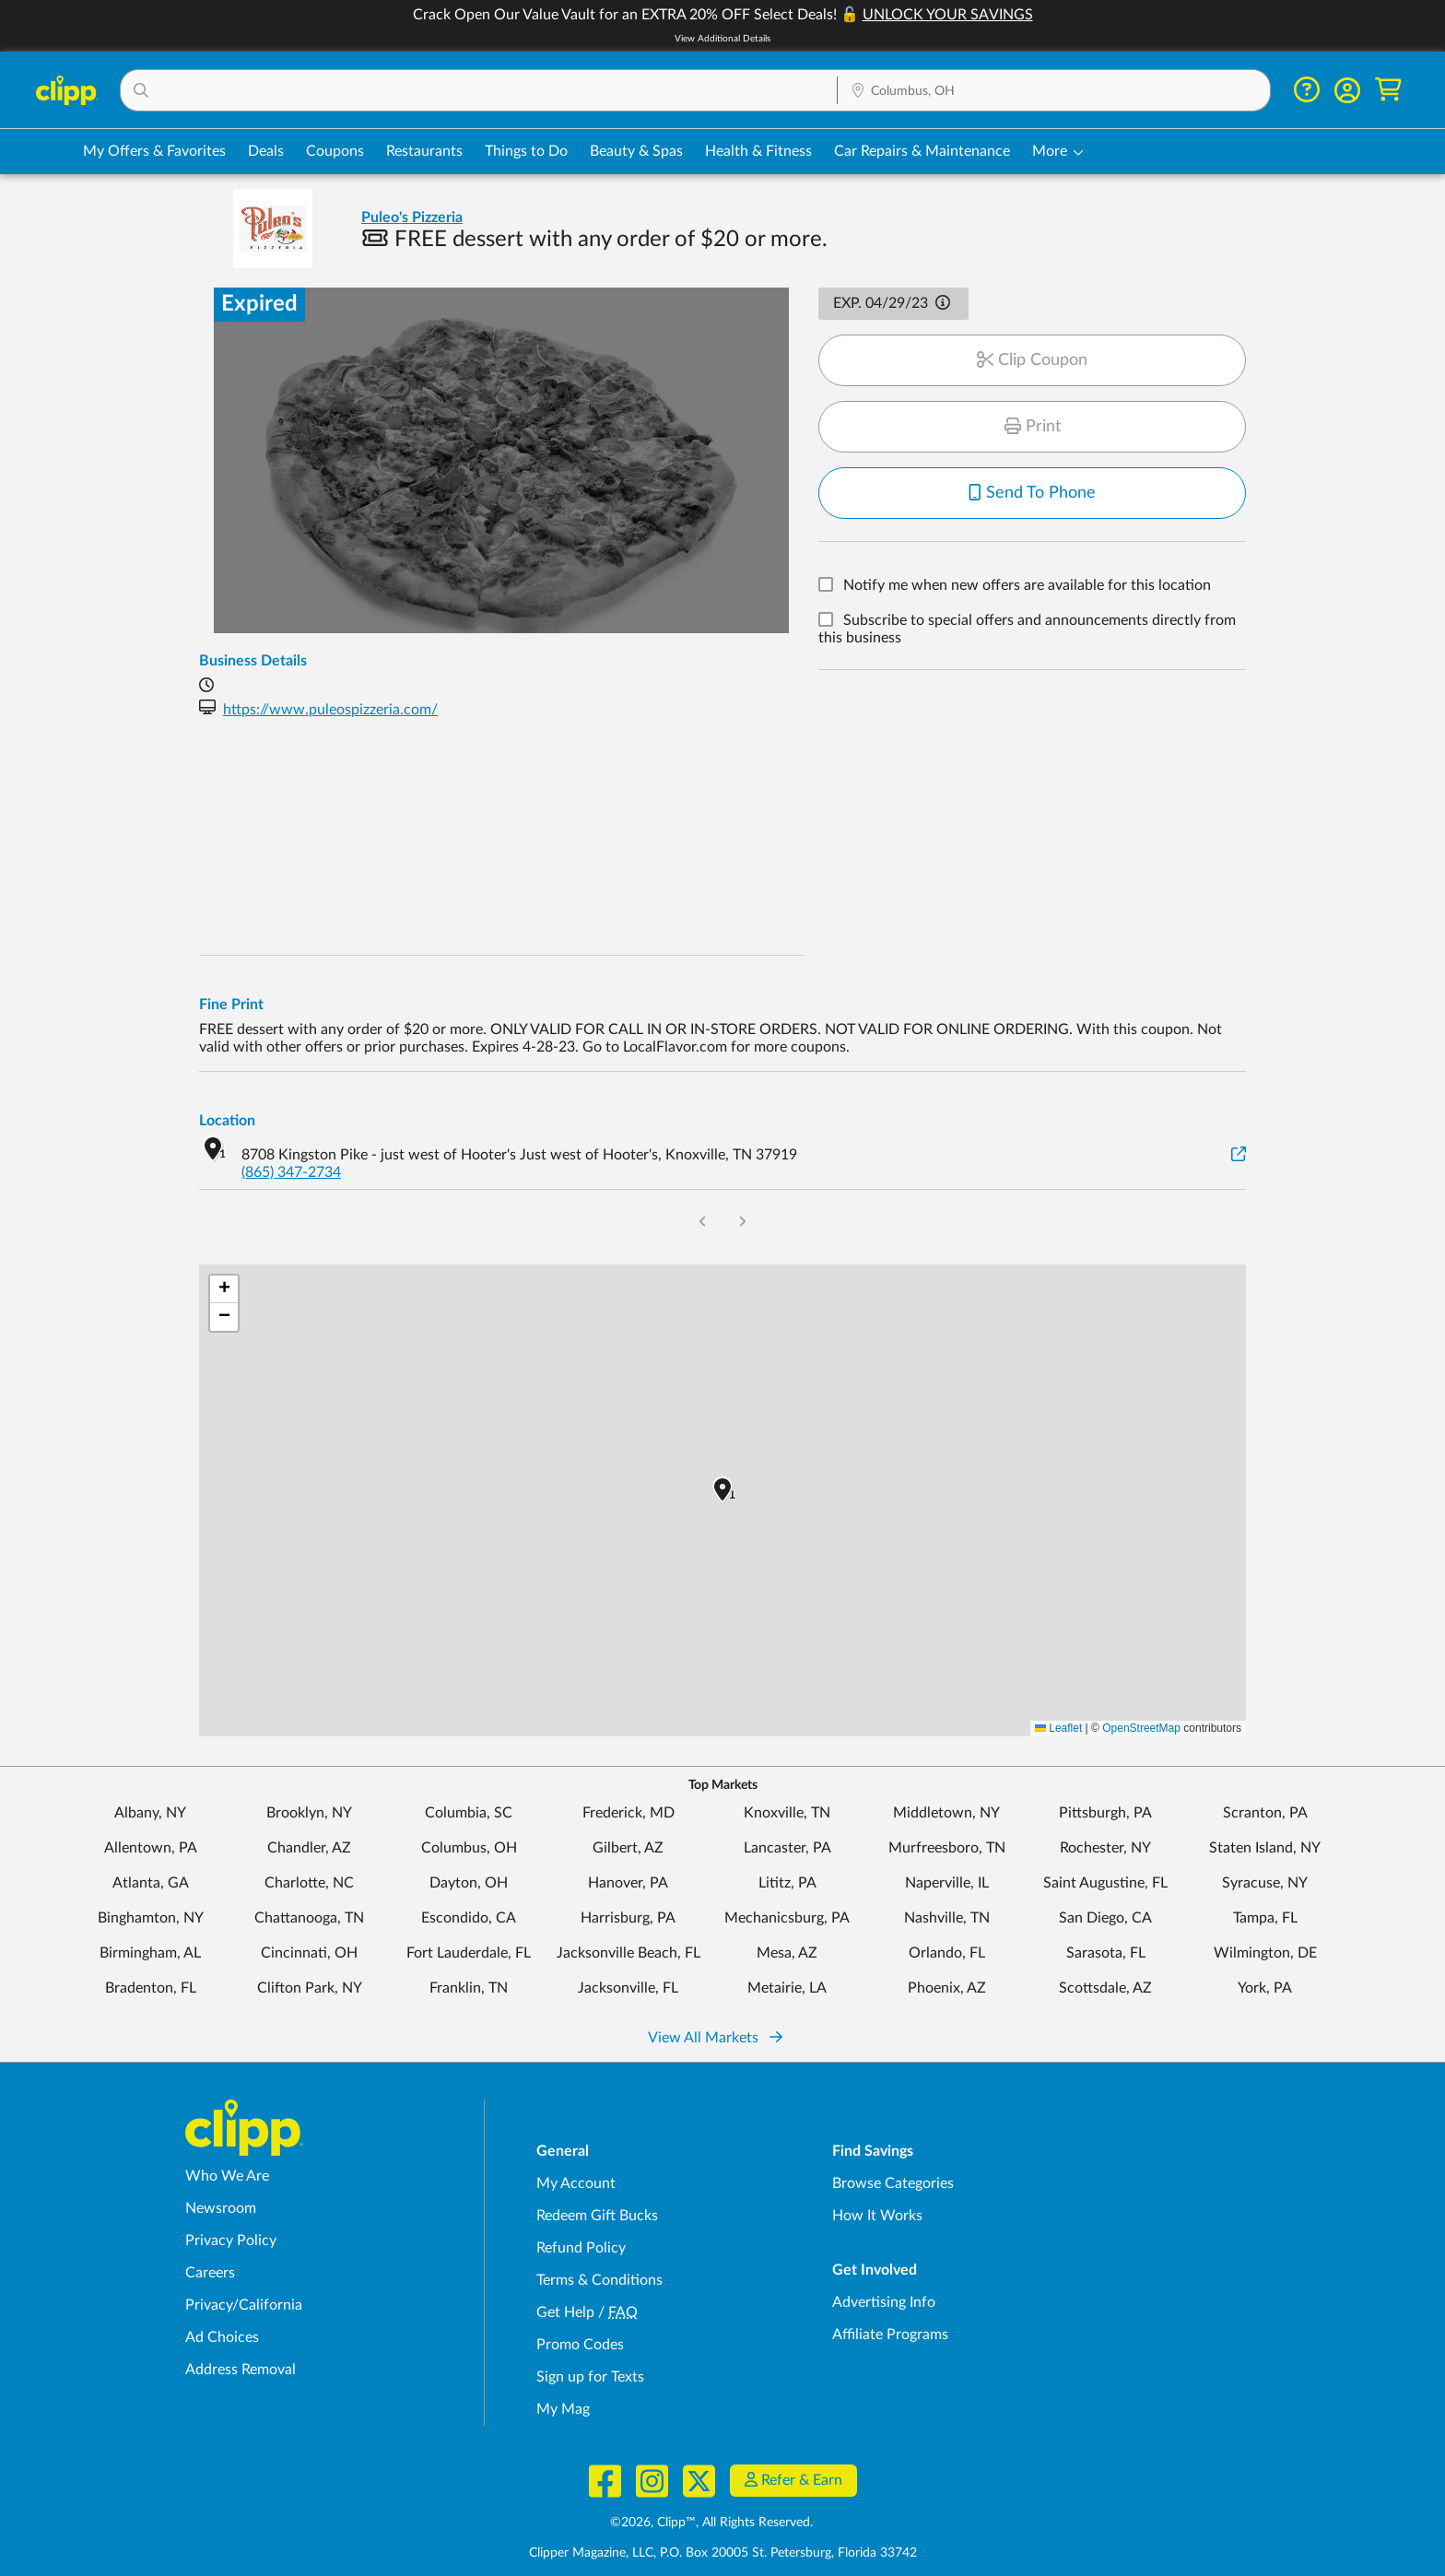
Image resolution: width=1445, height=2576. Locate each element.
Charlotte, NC (309, 1883)
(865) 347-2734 (291, 1172)
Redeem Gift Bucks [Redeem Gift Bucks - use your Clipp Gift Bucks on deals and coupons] (597, 2215)
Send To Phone (1032, 493)
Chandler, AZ (309, 1848)
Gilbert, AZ (628, 1848)
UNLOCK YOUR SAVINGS (948, 14)
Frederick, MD (628, 1813)
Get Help (565, 2312)
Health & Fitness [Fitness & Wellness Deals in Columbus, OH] (758, 151)
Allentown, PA (150, 1848)
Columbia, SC (468, 1813)
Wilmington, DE (1265, 1953)
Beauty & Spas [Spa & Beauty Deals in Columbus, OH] (636, 151)
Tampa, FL (1265, 1918)
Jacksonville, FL (628, 1988)
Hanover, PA (628, 1883)
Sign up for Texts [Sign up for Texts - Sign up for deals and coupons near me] (590, 2377)
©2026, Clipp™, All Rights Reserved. (711, 2522)
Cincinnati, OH (309, 1953)
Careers (210, 2272)
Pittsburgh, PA (1105, 1813)
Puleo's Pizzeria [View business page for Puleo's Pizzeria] (412, 217)
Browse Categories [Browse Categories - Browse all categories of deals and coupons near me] (893, 2183)
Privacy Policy (230, 2240)
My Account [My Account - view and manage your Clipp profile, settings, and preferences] (576, 2183)
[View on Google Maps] (1238, 1155)
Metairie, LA (787, 1988)
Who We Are (227, 2176)
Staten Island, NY (1265, 1848)
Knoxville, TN (787, 1813)
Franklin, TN (468, 1988)
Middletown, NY (946, 1813)
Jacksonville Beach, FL (628, 1953)
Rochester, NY (1105, 1848)
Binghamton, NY (151, 1918)
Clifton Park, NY (309, 1988)
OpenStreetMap (1141, 1728)
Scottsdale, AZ (1105, 1988)
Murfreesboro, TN (946, 1848)
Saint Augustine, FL (1105, 1883)
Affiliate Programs (890, 2334)
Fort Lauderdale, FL (468, 1953)
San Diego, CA (1105, 1918)
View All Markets (715, 2037)
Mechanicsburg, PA (787, 1918)
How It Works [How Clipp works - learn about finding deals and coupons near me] (877, 2215)
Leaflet (1058, 1728)
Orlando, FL (947, 1953)
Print (1032, 427)
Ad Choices (222, 2337)
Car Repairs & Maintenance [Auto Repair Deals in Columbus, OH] (922, 151)
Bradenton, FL (150, 1988)
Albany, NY (150, 1813)
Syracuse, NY (1265, 1883)
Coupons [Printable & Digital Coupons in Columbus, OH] (335, 151)
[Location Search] (1054, 91)
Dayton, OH (468, 1883)
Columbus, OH (469, 1848)
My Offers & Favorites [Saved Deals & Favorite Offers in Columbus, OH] (154, 151)
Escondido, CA (468, 1918)
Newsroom (220, 2208)
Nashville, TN (947, 1918)
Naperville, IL (947, 1883)
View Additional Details (722, 38)
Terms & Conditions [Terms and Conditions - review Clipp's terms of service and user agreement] (599, 2280)
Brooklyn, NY (309, 1813)
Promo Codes (580, 2344)
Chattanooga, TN (309, 1918)
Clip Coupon (1032, 360)
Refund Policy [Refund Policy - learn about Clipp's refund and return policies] (581, 2248)
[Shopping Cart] (1388, 89)
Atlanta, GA (150, 1883)
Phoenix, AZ (947, 1988)
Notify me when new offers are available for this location (1027, 586)
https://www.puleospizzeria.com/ (330, 709)
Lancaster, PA (787, 1848)
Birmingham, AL (150, 1953)
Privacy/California (243, 2305)
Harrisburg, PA (628, 1918)
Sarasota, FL (1105, 1953)
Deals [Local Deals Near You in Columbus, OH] (266, 151)
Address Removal (240, 2369)
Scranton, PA (1265, 1813)
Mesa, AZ (787, 1953)
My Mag (563, 2409)
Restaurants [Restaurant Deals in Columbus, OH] (424, 151)
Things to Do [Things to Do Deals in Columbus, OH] (526, 151)
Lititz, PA (787, 1883)
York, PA (1265, 1988)
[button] (479, 90)
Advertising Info (883, 2302)
